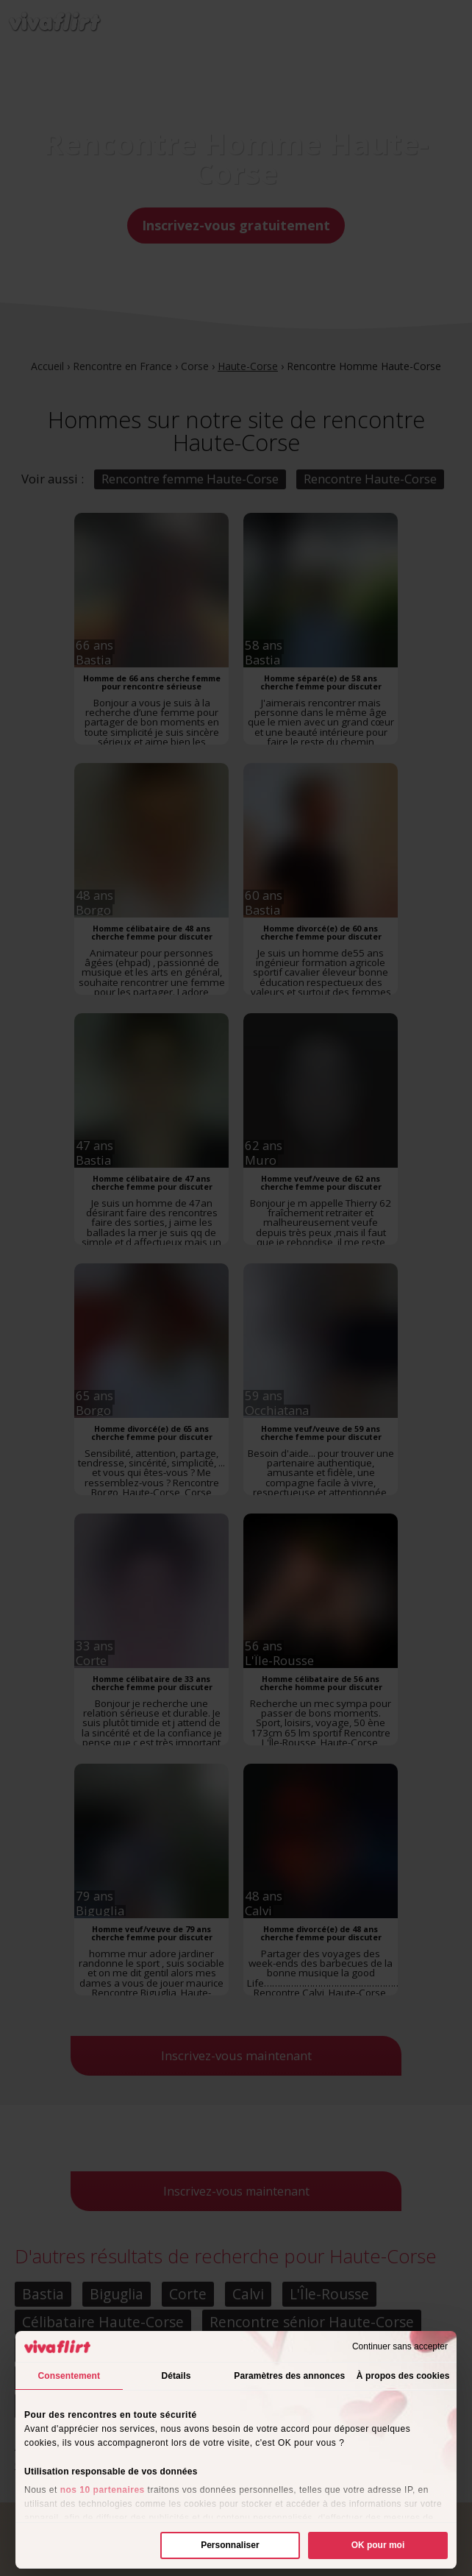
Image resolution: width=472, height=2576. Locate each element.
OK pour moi (378, 2545)
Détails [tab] (175, 2376)
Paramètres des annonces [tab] (289, 2376)
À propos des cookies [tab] (403, 2376)
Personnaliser (230, 2545)
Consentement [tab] (69, 2376)
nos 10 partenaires (102, 2490)
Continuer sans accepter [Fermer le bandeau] (400, 2346)
